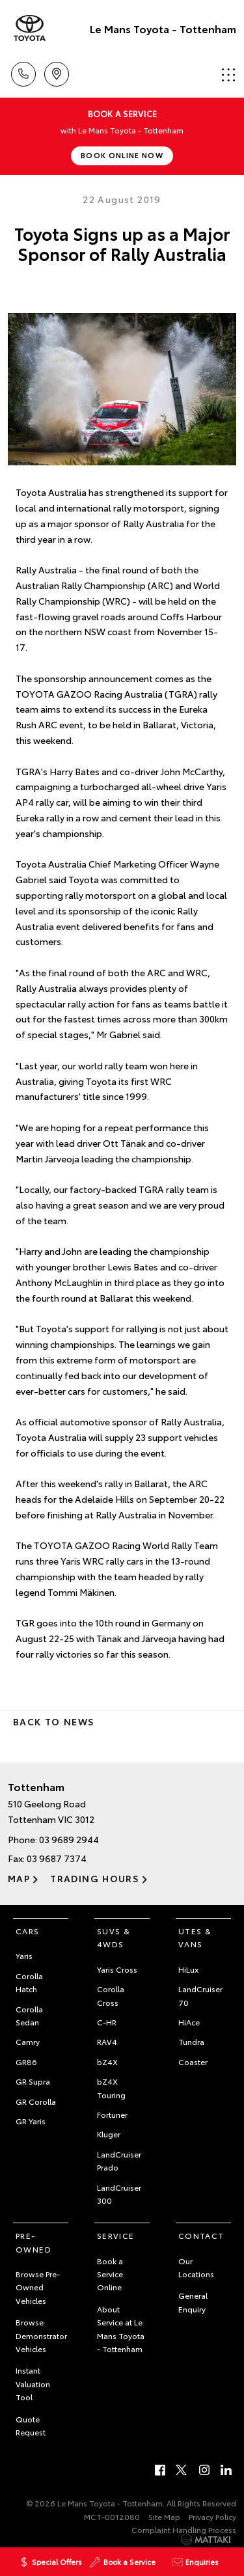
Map (19, 1878)
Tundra (191, 2041)
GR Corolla (36, 2101)
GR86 (26, 2061)
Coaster (193, 2061)
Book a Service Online (110, 2274)
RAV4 (107, 2041)
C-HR (106, 2021)
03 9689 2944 (69, 1839)
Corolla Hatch (29, 1982)
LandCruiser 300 (119, 2194)
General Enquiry (193, 2302)
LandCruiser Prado (119, 2160)
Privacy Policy (212, 2516)
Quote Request (31, 2425)
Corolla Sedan (29, 2015)
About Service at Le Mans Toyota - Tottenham (120, 2328)
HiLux (188, 1969)
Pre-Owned (33, 2242)
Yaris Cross (117, 1969)
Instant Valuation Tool (33, 2383)
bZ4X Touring (111, 2088)
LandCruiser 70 (200, 1995)
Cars (28, 1930)
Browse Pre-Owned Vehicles (38, 2287)
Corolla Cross (110, 1995)
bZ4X (107, 2061)
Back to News (53, 1721)
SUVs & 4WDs (113, 1937)
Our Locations (196, 2267)
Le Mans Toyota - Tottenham (163, 28)
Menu (228, 74)
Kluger (108, 2133)
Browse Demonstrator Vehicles (41, 2335)
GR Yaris (31, 2120)
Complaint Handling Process (183, 2529)
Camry (28, 2041)
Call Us (23, 72)
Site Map (164, 2516)
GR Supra (33, 2081)
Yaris (24, 1955)
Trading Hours (94, 1878)
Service (116, 2235)
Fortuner (112, 2114)
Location (56, 72)
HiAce (189, 2021)
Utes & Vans (194, 1937)
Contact (201, 2235)
